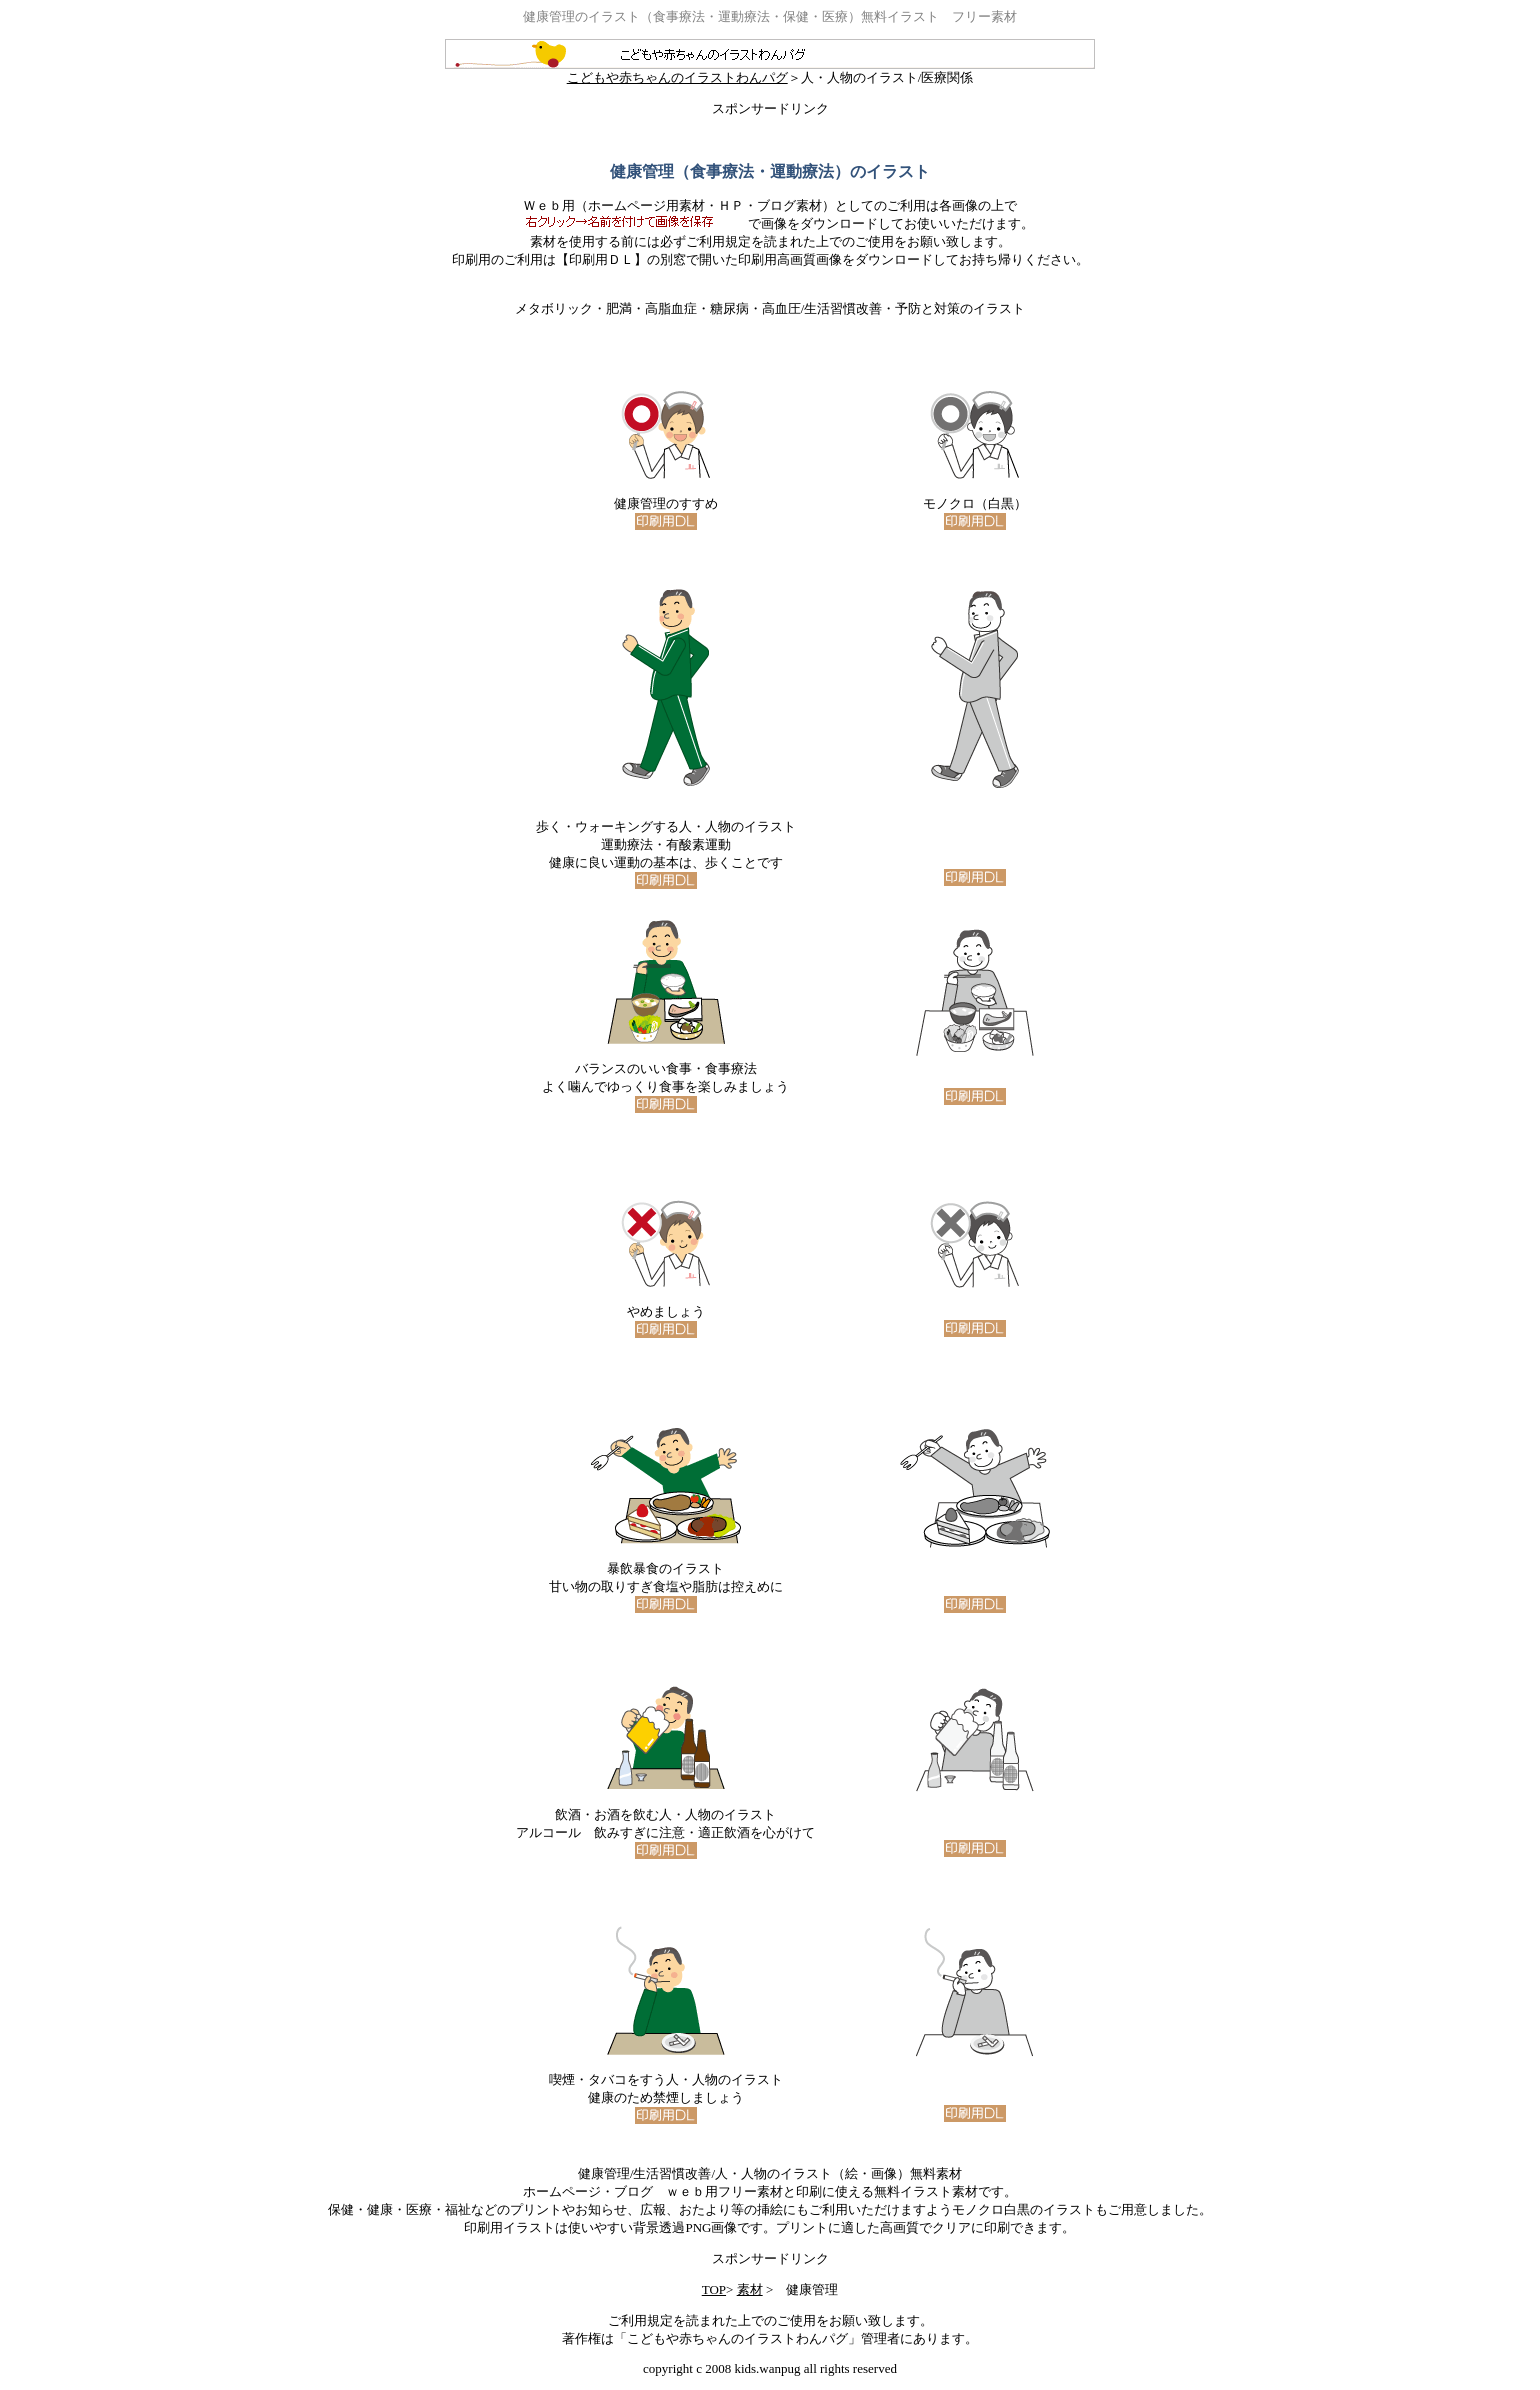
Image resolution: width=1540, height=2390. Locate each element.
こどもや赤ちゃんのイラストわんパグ (770, 71)
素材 (750, 2289)
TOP (714, 2289)
